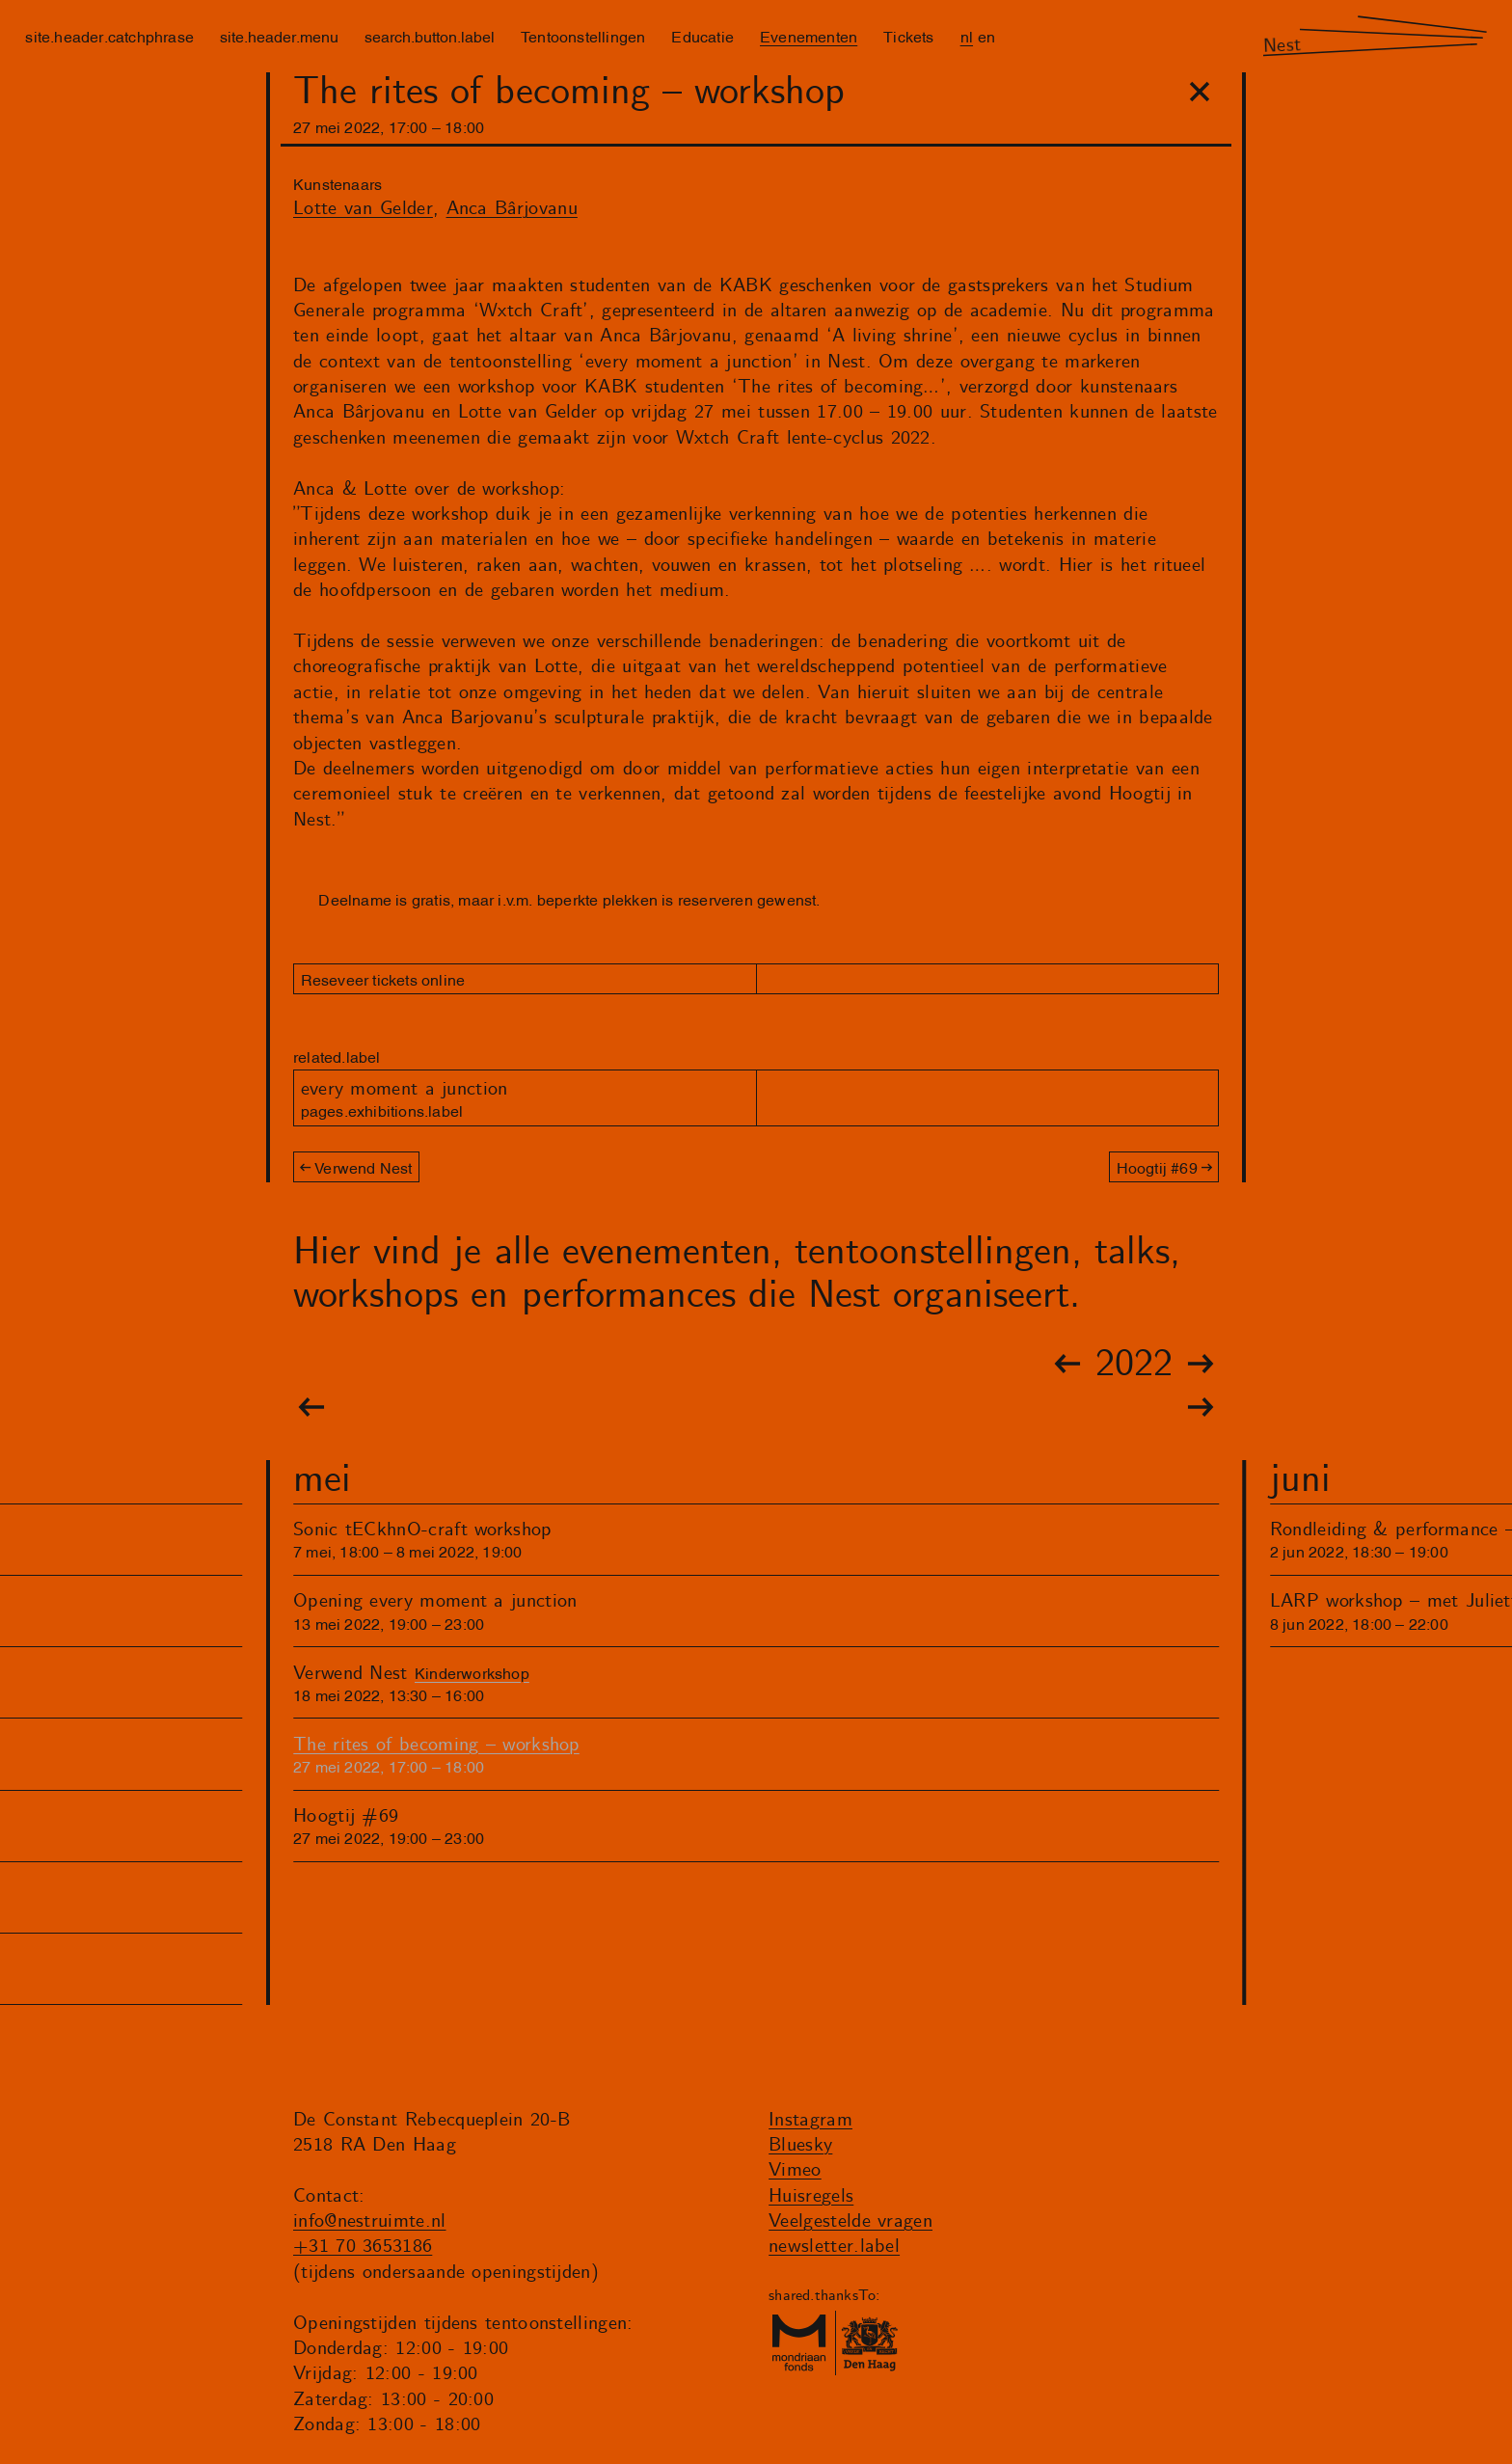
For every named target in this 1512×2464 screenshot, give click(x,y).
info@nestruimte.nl (369, 2221)
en (986, 36)
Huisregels (811, 2196)
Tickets (908, 36)
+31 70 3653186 (362, 2247)
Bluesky (800, 2145)
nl (966, 36)
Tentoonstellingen (583, 36)
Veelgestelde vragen (850, 2221)
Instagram (810, 2120)
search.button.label (429, 36)
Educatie (702, 36)
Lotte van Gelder (363, 209)
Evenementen (808, 36)
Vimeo (795, 2170)
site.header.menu (279, 36)
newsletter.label (834, 2247)
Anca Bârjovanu (512, 209)
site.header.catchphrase (109, 36)
